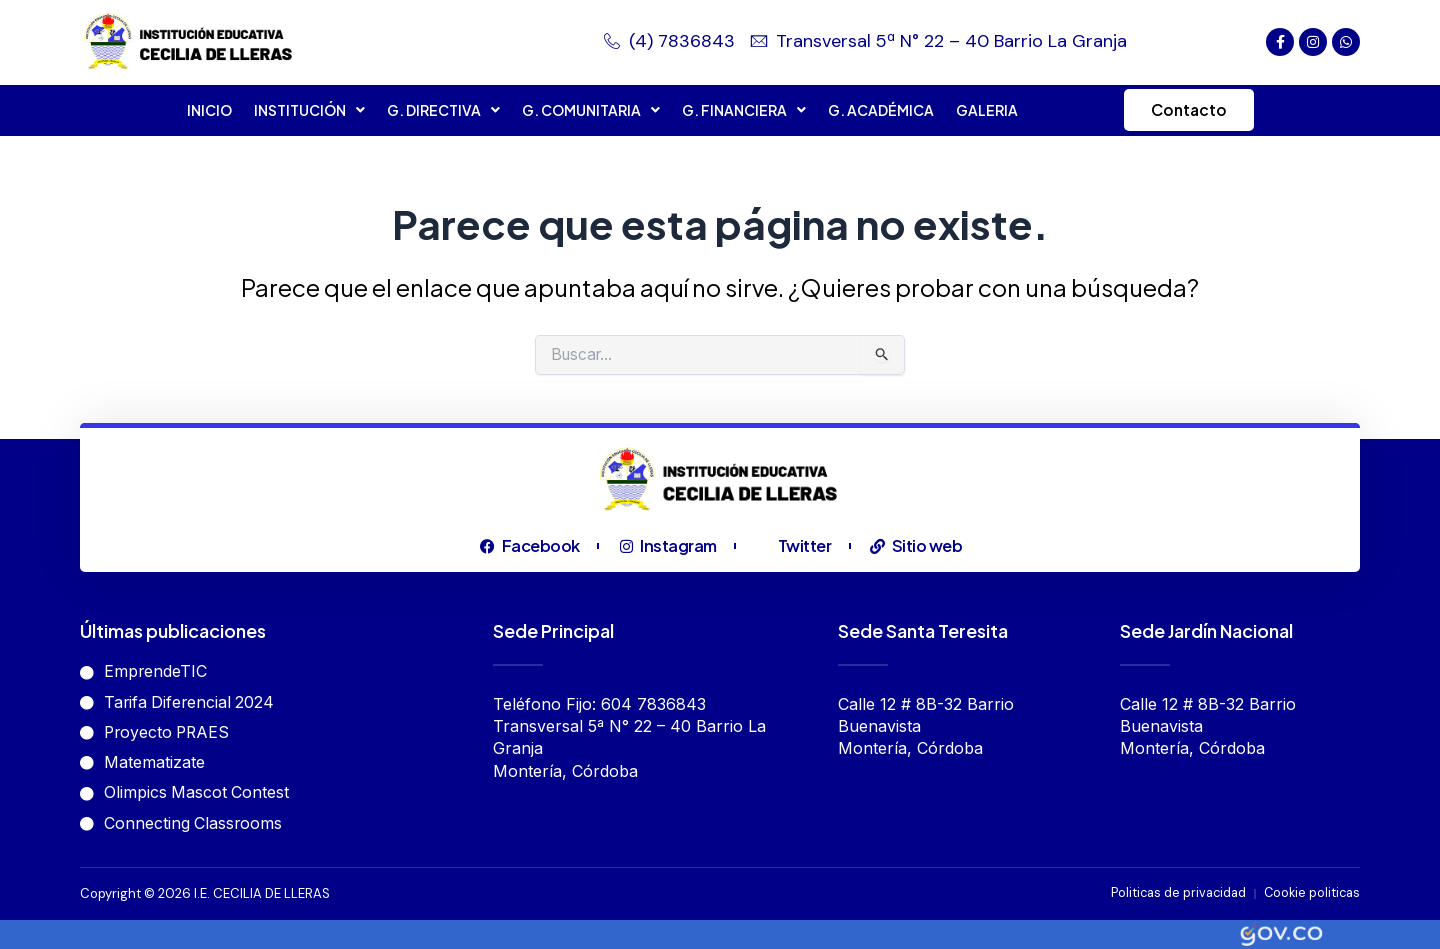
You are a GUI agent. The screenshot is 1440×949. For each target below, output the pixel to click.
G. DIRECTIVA (439, 110)
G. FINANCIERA (740, 110)
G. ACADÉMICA (877, 110)
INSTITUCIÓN (305, 110)
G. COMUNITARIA (587, 110)
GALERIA (983, 110)
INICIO (205, 110)
